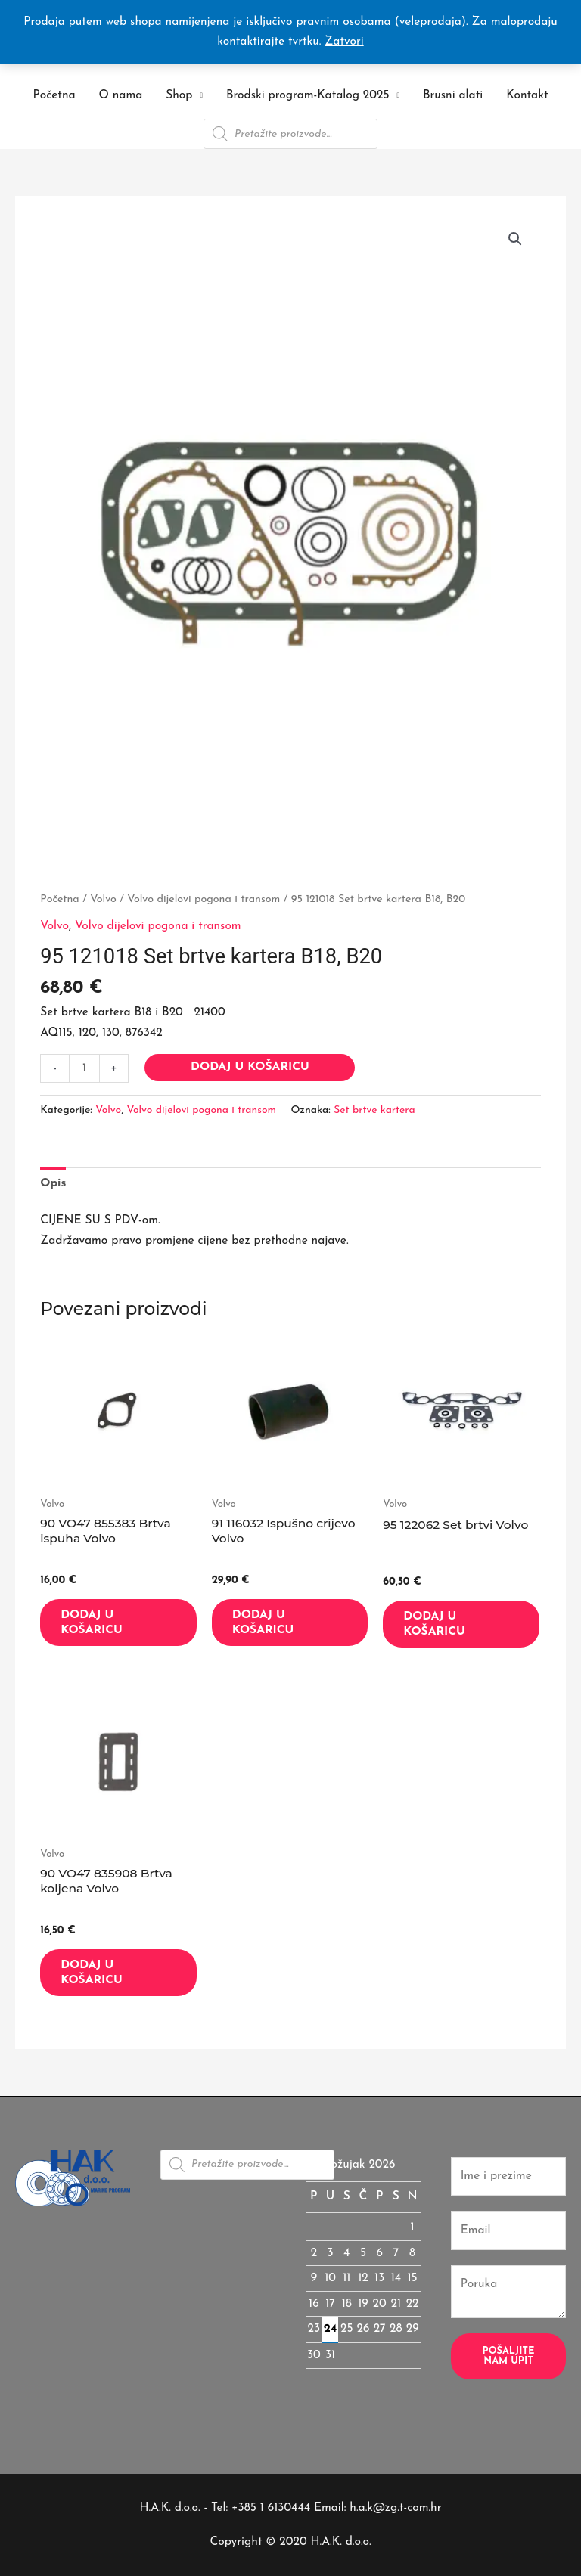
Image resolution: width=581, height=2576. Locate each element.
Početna (54, 95)
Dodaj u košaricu (250, 1067)
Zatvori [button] (344, 42)
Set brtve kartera (374, 1110)
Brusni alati (453, 95)
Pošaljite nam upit (509, 2356)
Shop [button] (179, 95)
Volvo (103, 899)
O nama (121, 95)
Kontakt (527, 95)
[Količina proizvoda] (84, 1068)
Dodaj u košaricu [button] (92, 1622)
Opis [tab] (53, 1183)
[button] (515, 239)
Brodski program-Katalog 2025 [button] (308, 95)
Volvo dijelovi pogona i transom (203, 899)
